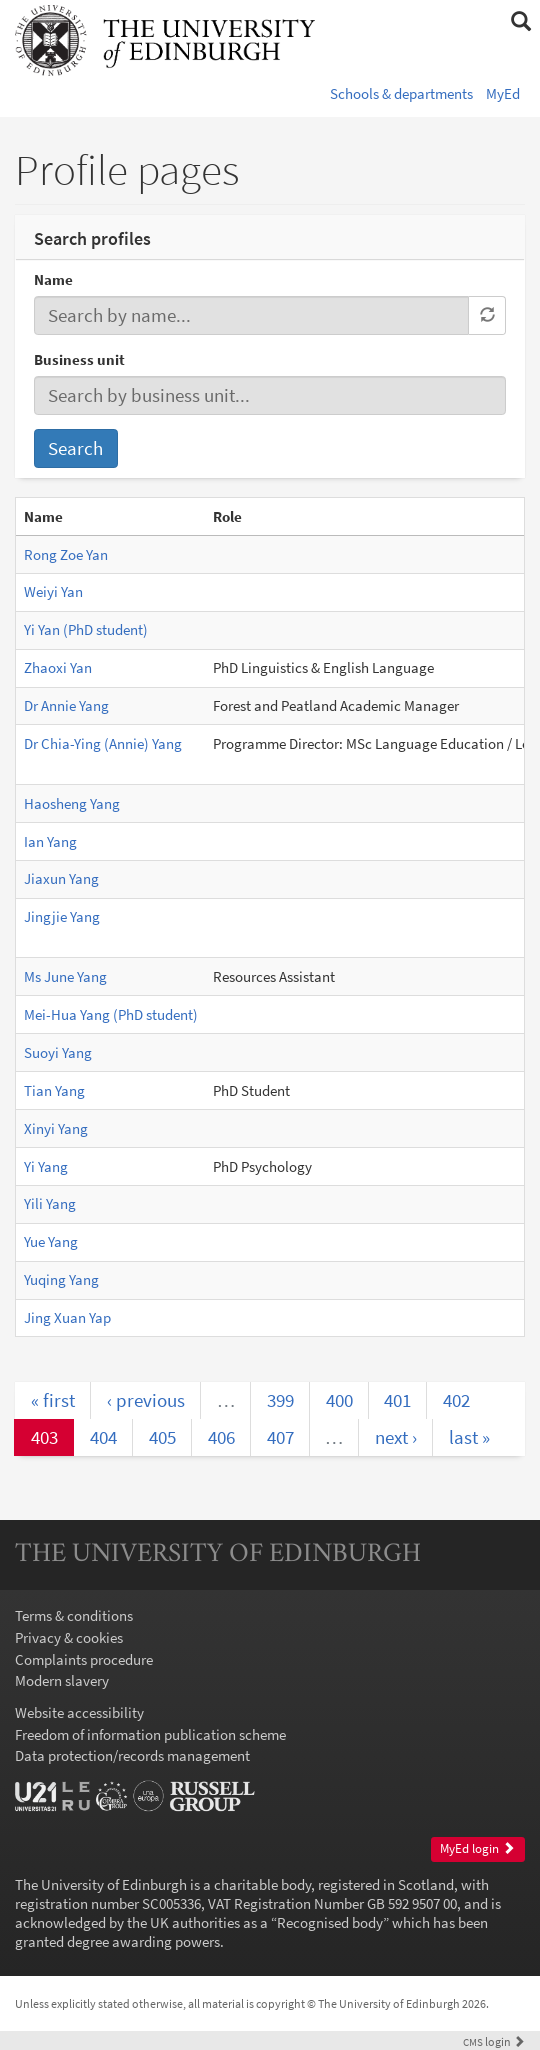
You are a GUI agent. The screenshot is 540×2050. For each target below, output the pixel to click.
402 (456, 1400)
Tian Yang (54, 1090)
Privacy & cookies (69, 1637)
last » (469, 1437)
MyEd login (477, 1848)
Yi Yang (46, 1166)
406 (221, 1437)
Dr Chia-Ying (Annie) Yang (103, 743)
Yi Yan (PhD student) (86, 629)
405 (162, 1437)
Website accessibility (79, 1712)
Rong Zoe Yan (66, 554)
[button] (520, 22)
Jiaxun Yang (61, 878)
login (494, 2041)
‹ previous (146, 1400)
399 (280, 1400)
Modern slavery (62, 1680)
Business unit (79, 359)
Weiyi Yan (53, 591)
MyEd (503, 93)
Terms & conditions (74, 1615)
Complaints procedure (84, 1659)
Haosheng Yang (72, 803)
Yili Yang (50, 1203)
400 (339, 1400)
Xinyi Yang (56, 1128)
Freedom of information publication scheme (150, 1734)
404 (103, 1437)
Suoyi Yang (58, 1052)
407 (280, 1437)
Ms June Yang (65, 976)
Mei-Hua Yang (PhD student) (111, 1014)
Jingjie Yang (62, 916)
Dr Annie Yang (66, 705)
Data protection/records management (132, 1755)
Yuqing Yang (61, 1279)
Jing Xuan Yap (67, 1317)
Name (53, 279)
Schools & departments (401, 93)
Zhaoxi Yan (58, 667)
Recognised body (330, 1922)
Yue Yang (51, 1241)
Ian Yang (50, 841)
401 (397, 1400)
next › (396, 1437)
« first (53, 1400)
